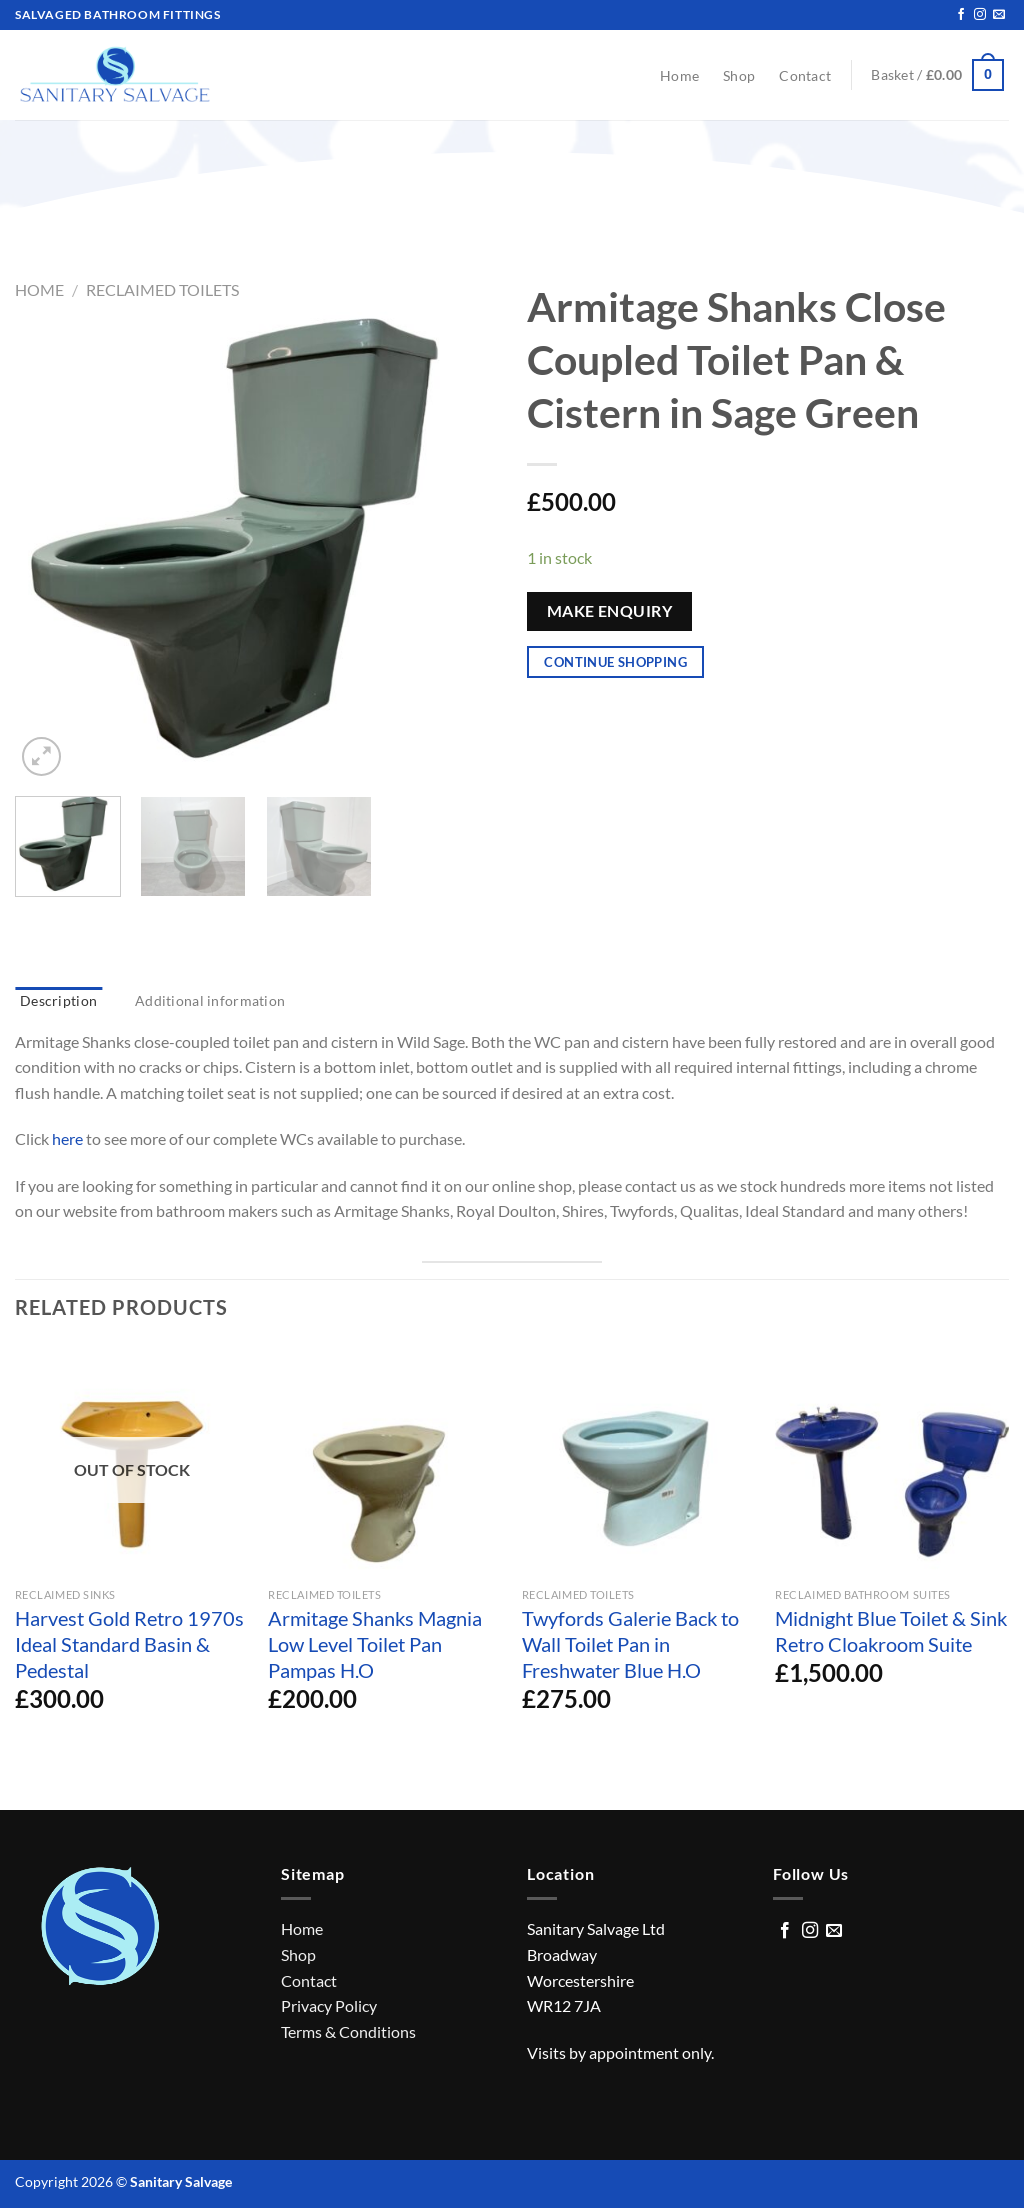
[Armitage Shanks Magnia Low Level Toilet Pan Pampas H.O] (385, 1461)
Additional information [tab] (210, 1000)
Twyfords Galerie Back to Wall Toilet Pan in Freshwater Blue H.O (630, 1644)
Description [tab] (58, 1000)
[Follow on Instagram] (980, 15)
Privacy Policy (329, 2005)
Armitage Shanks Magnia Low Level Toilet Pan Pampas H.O (375, 1644)
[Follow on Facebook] (961, 15)
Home (679, 75)
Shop (739, 75)
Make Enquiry (610, 611)
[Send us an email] (999, 15)
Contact (805, 75)
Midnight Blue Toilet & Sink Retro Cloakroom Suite (891, 1631)
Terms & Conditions (348, 2031)
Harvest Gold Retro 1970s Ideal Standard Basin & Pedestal (129, 1644)
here (67, 1138)
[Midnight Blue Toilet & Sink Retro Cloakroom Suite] (892, 1461)
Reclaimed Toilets (162, 289)
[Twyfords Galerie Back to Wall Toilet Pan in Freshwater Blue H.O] (639, 1461)
